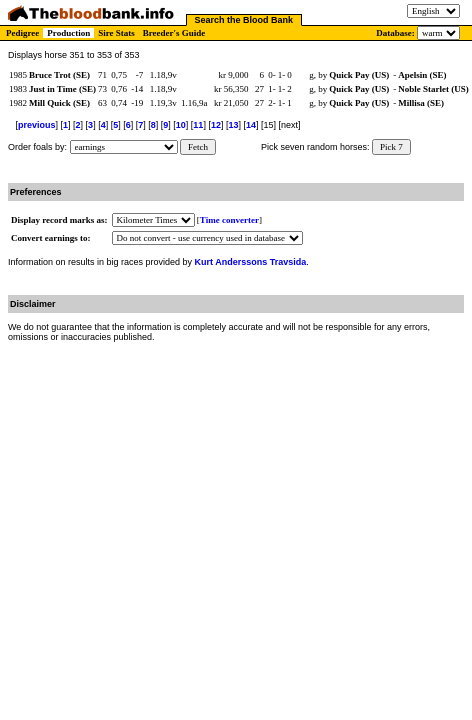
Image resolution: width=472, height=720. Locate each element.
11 (198, 125)
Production (68, 33)
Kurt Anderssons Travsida (251, 262)
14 (251, 125)
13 (233, 125)
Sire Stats (116, 33)
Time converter (229, 220)
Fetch (198, 147)
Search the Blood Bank (244, 20)
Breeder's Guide (174, 33)
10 (181, 125)
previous (37, 125)
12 (216, 125)
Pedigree (22, 33)
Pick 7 (391, 147)
